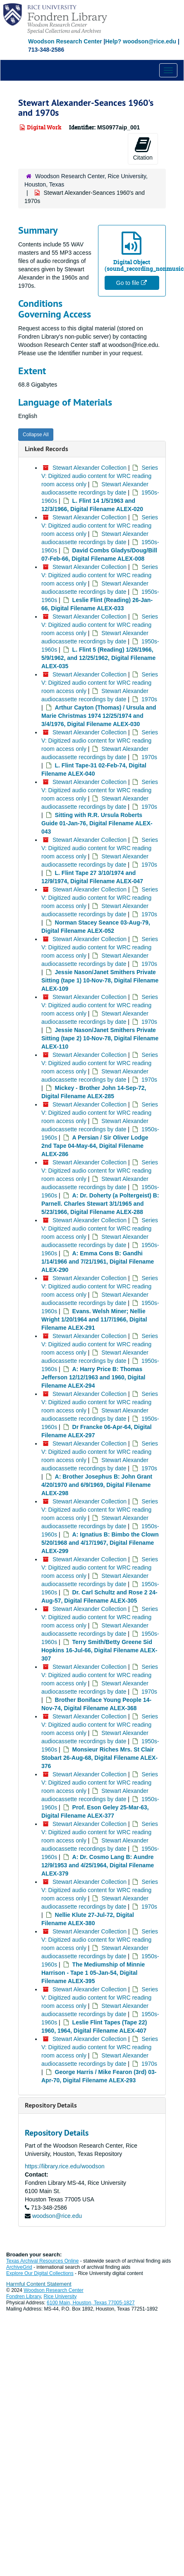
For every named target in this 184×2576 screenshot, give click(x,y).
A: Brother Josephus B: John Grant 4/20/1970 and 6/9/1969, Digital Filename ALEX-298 (96, 1484)
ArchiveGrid (19, 2267)
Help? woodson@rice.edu (140, 41)
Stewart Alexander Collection (90, 467)
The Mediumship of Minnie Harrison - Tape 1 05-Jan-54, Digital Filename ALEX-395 (93, 1972)
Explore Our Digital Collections (40, 2273)
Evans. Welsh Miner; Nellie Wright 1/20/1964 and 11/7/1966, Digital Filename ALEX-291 (94, 1319)
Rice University (60, 2296)
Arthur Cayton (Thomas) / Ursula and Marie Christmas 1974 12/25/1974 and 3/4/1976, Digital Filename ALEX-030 (98, 715)
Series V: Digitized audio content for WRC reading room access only (99, 475)
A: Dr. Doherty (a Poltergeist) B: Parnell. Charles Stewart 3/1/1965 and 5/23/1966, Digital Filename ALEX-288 (100, 1203)
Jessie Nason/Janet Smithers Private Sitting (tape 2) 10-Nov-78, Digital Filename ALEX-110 (99, 1038)
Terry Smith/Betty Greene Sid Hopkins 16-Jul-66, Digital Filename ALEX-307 (99, 1650)
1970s (149, 699)
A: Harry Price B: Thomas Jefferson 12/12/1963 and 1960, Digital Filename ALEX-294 (93, 1377)
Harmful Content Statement (39, 2284)
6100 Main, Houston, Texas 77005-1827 (91, 2303)
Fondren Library (23, 2296)
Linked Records (46, 448)
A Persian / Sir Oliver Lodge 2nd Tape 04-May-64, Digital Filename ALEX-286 (94, 1145)
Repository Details (51, 2105)
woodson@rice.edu (57, 2216)
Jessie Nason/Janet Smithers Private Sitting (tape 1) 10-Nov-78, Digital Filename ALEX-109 (99, 980)
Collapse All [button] (36, 434)
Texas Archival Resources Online (42, 2261)
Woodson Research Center (65, 41)
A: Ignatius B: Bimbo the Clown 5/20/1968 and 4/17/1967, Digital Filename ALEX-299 (100, 1542)
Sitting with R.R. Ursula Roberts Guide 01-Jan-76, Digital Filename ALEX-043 (97, 823)
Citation (143, 148)
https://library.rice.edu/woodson (65, 2166)
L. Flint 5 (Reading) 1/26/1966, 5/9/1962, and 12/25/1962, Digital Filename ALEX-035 (98, 657)
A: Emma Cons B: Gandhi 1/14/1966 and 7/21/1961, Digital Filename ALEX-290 (97, 1261)
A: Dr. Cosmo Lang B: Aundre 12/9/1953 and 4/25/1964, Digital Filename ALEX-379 (97, 1865)
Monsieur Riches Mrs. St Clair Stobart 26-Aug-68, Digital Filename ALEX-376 (99, 1757)
